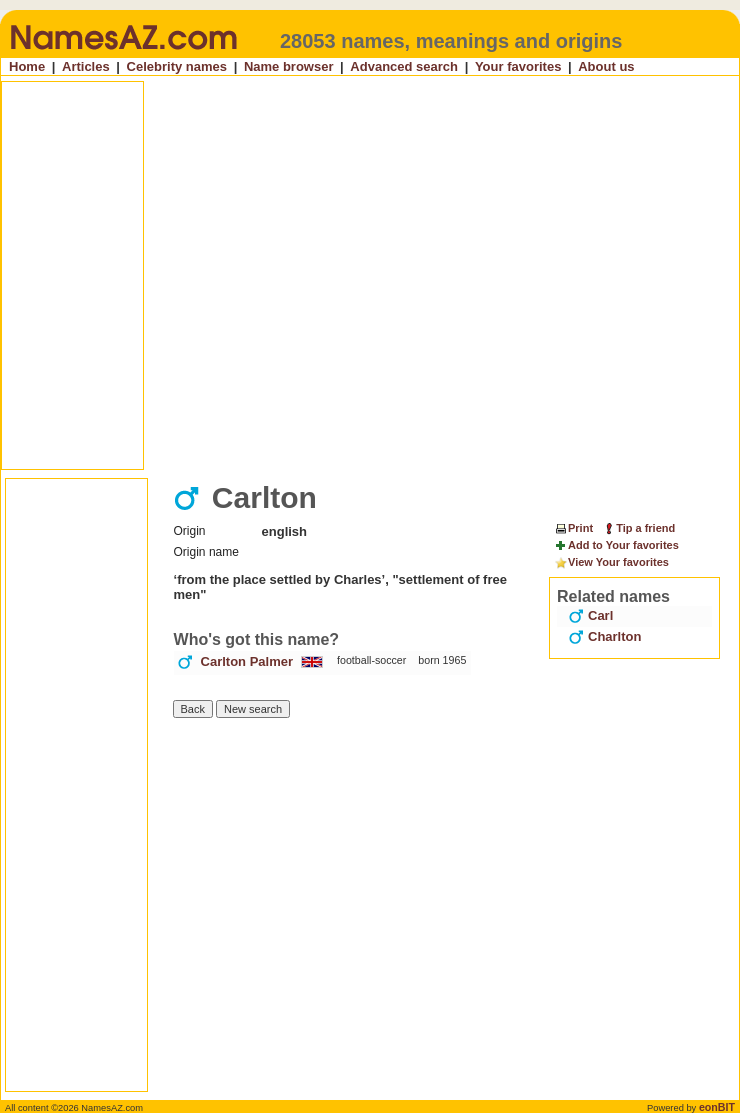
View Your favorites (611, 563)
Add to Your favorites (616, 546)
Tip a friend (638, 528)
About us (606, 66)
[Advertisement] (187, 275)
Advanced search (404, 66)
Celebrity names (177, 66)
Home (27, 66)
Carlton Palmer (247, 661)
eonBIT (717, 1107)
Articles (86, 66)
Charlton (604, 636)
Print (573, 528)
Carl (590, 615)
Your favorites (518, 66)
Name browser (289, 66)
